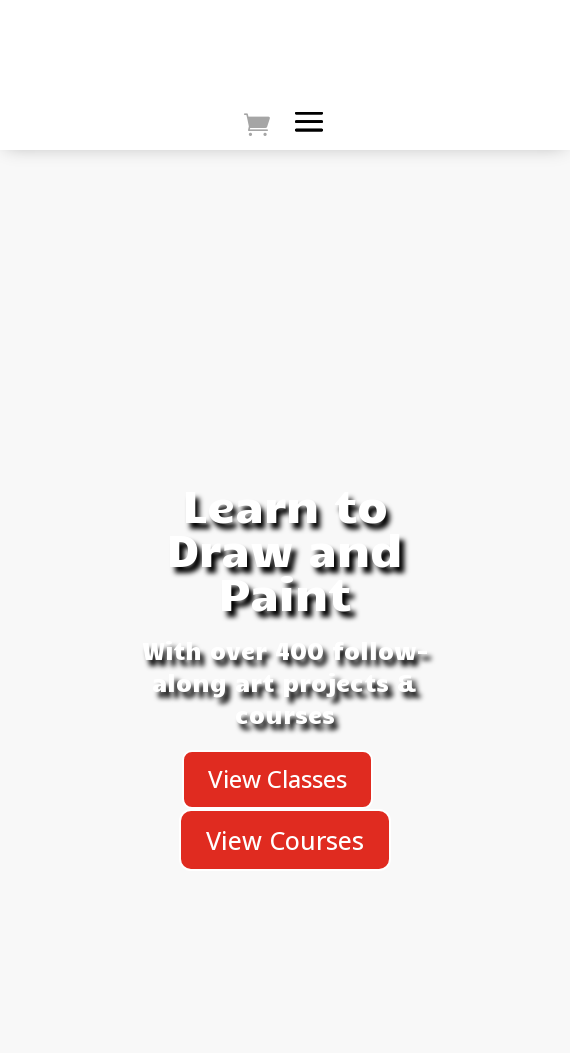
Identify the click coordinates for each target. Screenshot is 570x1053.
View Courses (285, 840)
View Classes (277, 778)
